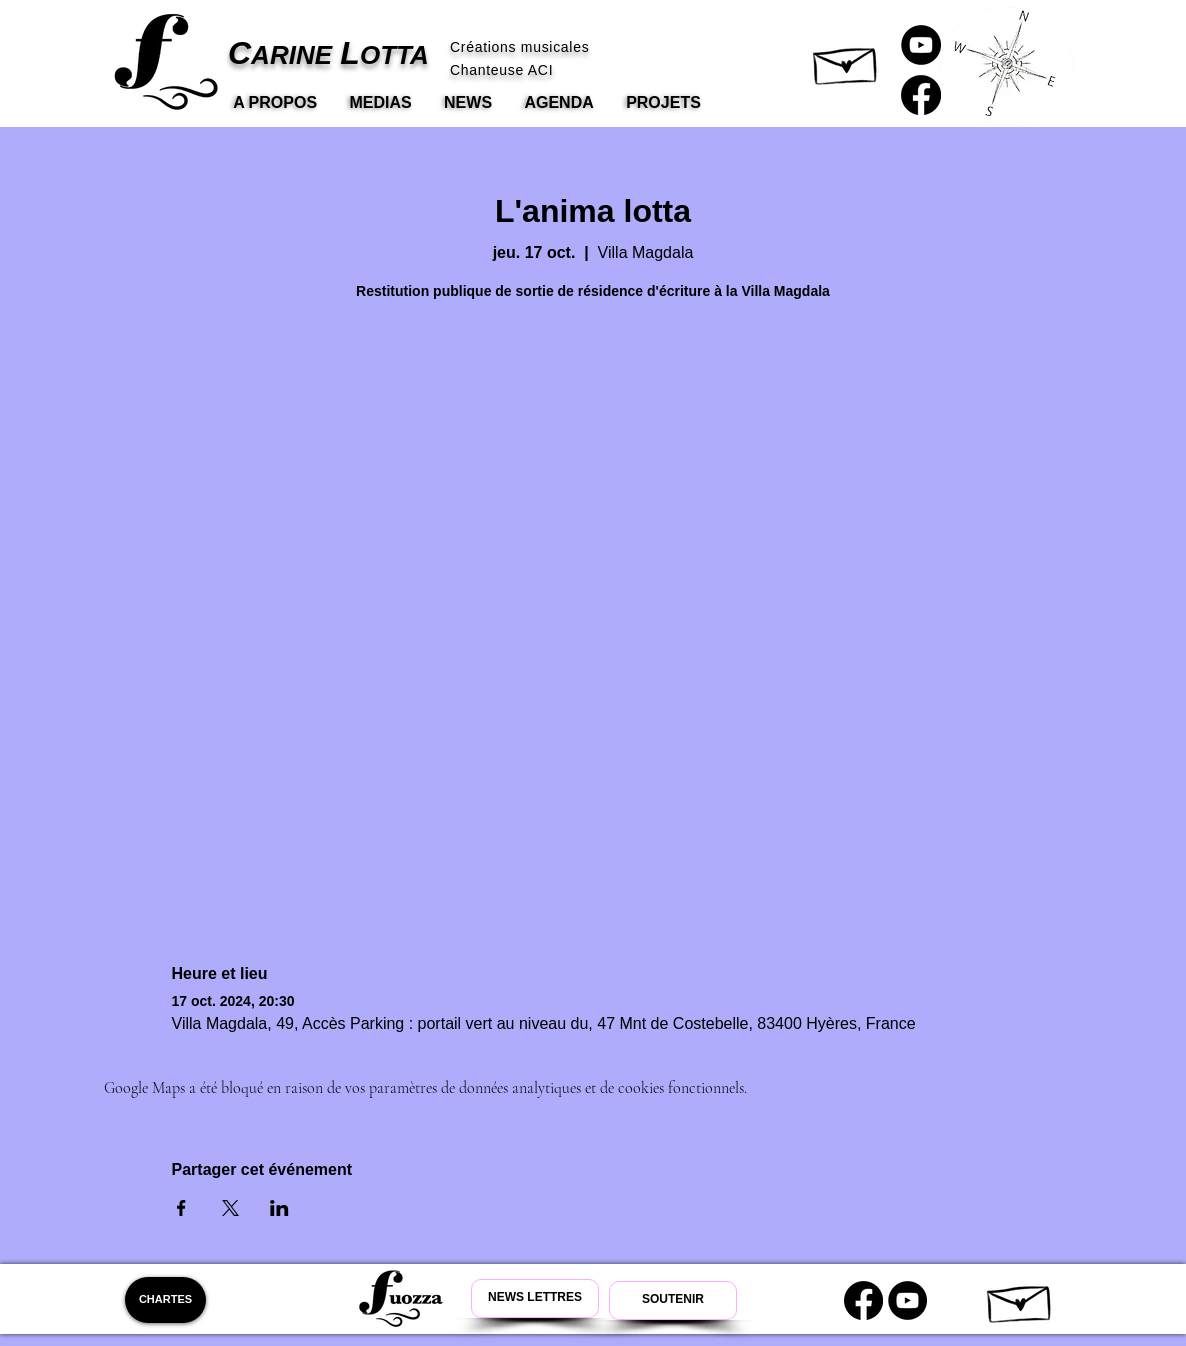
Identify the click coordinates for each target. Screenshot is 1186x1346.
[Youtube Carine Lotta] (907, 1300)
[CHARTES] (165, 1300)
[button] (846, 61)
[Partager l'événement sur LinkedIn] (279, 1208)
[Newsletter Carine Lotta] (535, 1298)
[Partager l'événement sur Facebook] (181, 1208)
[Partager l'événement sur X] (230, 1208)
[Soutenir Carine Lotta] (673, 1300)
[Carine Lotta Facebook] (921, 95)
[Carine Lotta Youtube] (921, 45)
